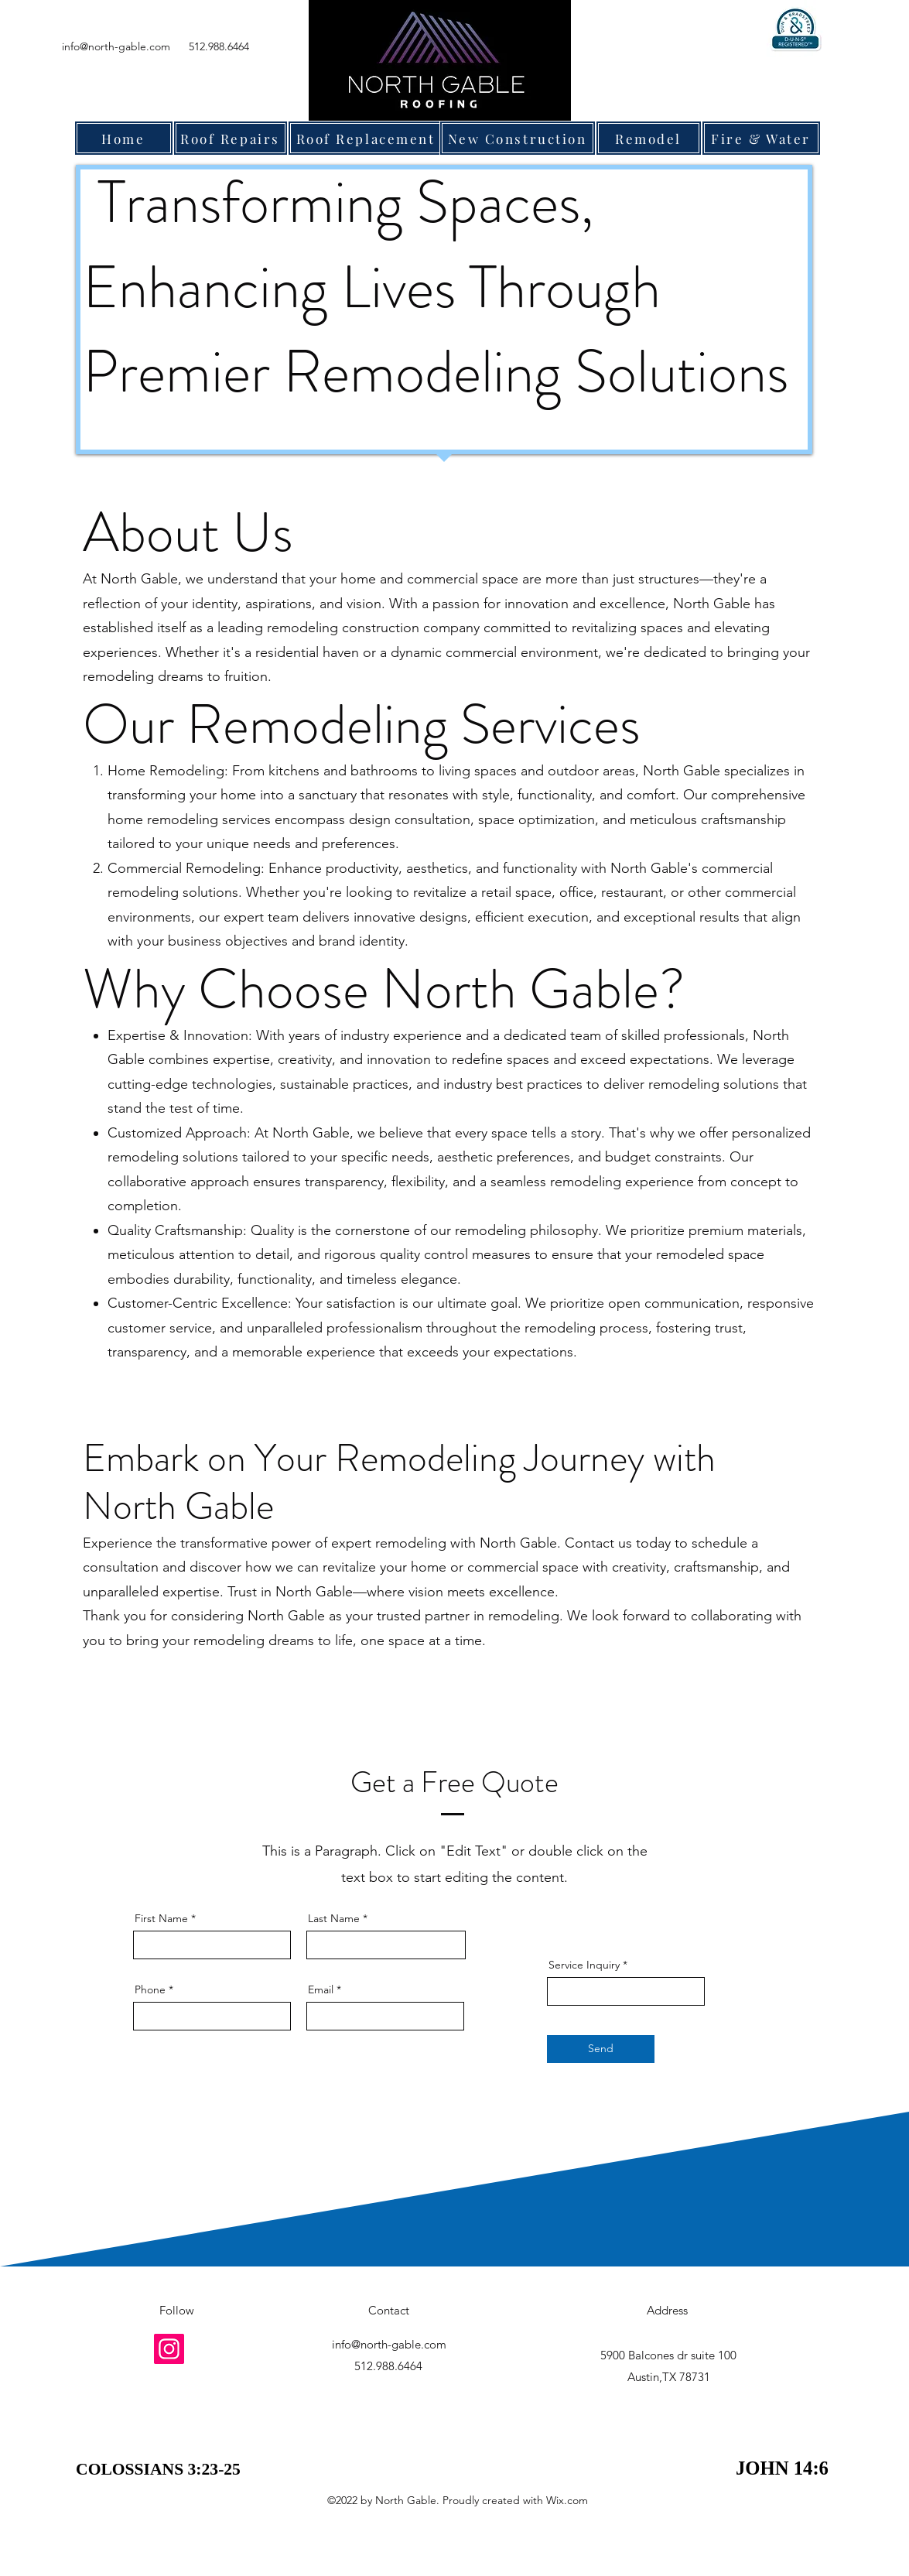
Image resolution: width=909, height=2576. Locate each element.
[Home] (123, 138)
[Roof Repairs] (230, 138)
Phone (150, 1989)
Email (320, 1989)
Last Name (334, 1918)
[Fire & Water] (761, 138)
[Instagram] (169, 2349)
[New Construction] (517, 138)
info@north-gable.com (116, 46)
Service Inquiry (584, 1964)
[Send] (600, 2049)
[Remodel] (649, 138)
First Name (161, 1918)
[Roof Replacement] (366, 138)
